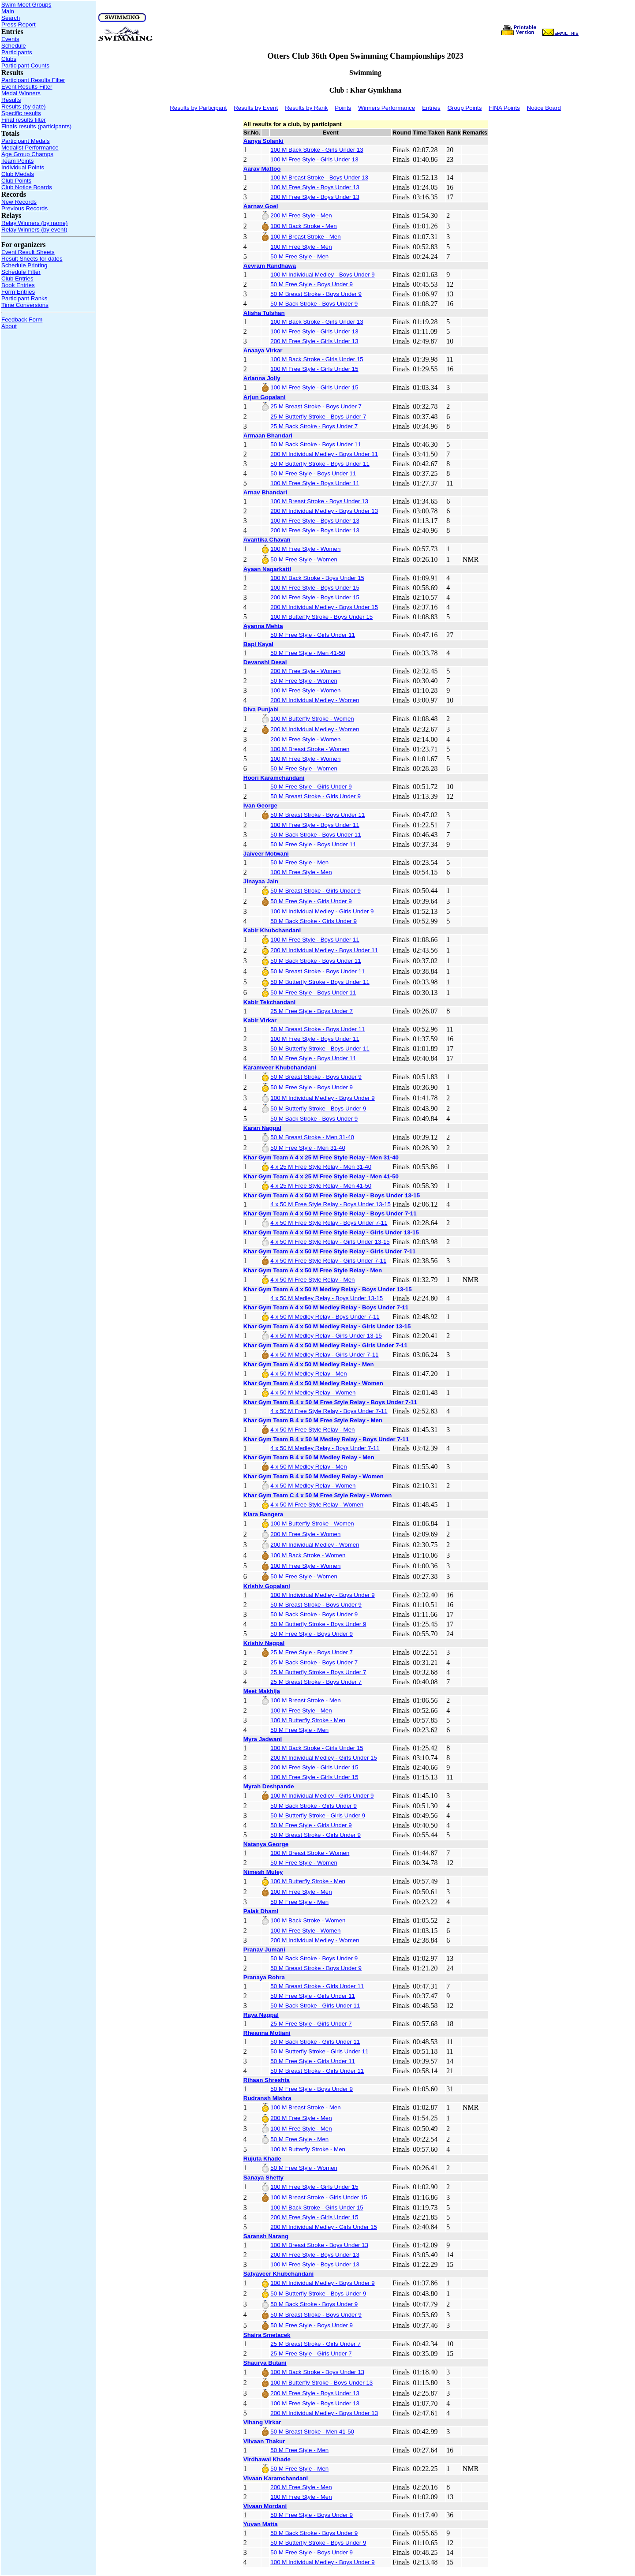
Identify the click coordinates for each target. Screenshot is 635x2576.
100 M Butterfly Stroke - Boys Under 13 (321, 2382)
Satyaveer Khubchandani (278, 2273)
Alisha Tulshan (264, 313)
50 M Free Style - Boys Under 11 (313, 473)
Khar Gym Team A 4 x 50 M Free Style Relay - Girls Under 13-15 (331, 1232)
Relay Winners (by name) (34, 223)
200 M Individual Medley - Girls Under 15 (323, 1757)
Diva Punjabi (261, 709)
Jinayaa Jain (260, 881)
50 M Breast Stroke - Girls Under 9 (315, 796)
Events (10, 39)
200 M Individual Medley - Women (314, 700)
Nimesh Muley (263, 1872)
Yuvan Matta (260, 2524)
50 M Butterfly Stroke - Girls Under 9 (317, 1815)
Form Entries (18, 291)
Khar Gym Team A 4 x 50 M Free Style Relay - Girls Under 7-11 (329, 1251)
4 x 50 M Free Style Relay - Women (316, 1504)
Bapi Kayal (258, 644)
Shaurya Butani (265, 2362)
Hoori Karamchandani (274, 777)
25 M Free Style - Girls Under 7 (310, 2023)
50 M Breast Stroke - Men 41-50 (312, 2431)
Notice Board (544, 108)
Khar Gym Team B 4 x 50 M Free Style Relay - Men (312, 1420)
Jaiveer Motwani (266, 853)
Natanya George (265, 1844)
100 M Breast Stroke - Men (305, 236)
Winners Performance (386, 108)
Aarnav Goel (260, 206)
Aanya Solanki (263, 141)
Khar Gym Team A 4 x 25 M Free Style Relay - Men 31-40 (321, 1157)
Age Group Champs (27, 154)
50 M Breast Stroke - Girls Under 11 (317, 1986)
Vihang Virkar (262, 2422)
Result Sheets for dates (32, 258)
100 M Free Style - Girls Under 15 (314, 369)
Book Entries (18, 285)
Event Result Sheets (28, 252)
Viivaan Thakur (264, 2441)
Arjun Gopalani (264, 397)
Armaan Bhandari (267, 435)
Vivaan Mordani (265, 2506)
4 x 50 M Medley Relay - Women (312, 1392)
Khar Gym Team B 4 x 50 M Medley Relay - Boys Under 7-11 (326, 1439)
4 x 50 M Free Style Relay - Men (312, 1279)
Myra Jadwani (262, 1739)
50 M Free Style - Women (303, 559)
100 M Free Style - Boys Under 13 (314, 187)
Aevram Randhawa (269, 265)
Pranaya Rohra (264, 1977)
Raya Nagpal (261, 2014)
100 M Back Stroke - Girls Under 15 (316, 359)
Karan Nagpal (262, 1128)
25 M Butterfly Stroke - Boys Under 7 (318, 416)
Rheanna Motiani (267, 2033)
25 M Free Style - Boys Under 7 (311, 1011)
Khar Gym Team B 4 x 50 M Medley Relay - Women (313, 1476)
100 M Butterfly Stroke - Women (312, 718)
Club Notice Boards (26, 187)
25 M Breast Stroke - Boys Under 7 (316, 406)
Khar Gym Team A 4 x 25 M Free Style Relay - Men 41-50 (321, 1176)
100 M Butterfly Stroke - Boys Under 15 (321, 616)
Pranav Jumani (264, 1949)
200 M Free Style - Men (301, 215)
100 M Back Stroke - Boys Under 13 (317, 2372)
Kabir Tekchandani (269, 1002)
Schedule (13, 45)
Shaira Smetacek (267, 2335)
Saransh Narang (265, 2236)
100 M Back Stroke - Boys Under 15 (317, 578)
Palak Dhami (260, 1911)
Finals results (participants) (36, 126)
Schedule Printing (24, 265)
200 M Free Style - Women (305, 671)
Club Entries (17, 278)
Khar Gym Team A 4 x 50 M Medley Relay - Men (308, 1364)
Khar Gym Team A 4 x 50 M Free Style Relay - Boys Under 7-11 (330, 1213)
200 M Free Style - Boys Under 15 (314, 597)
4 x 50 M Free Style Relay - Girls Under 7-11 (328, 1260)
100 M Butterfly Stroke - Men (307, 1720)
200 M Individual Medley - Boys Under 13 (324, 511)
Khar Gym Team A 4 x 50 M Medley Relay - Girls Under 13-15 (327, 1326)
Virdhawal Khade (267, 2459)
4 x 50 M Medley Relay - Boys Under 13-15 (326, 1298)
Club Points (16, 180)
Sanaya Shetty (263, 2177)
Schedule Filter (21, 272)
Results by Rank (306, 108)
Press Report (18, 24)
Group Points (465, 108)
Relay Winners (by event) (34, 229)
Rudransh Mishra (267, 2098)
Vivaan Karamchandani (275, 2478)
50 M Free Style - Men (299, 256)
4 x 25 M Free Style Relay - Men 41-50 (320, 1185)
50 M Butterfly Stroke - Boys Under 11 (319, 463)
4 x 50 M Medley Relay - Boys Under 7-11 (324, 1316)
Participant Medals (25, 141)
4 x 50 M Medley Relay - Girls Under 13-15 (326, 1335)
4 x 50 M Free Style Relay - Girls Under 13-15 (329, 1241)
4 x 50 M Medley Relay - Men (308, 1373)
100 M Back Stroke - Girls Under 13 (316, 149)
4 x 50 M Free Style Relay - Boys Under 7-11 (328, 1222)
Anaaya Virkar (263, 350)
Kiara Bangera (263, 1514)
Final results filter (23, 119)
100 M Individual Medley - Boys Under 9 (322, 274)
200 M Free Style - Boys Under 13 (314, 197)
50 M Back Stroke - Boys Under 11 (315, 444)
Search (10, 18)
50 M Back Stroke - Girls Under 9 (313, 921)
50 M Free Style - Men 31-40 (307, 1147)
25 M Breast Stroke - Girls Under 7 (315, 2343)
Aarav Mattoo (261, 168)
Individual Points (22, 167)
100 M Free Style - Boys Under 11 (314, 483)
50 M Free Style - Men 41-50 (307, 653)
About (9, 326)
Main (7, 11)
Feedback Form (21, 319)
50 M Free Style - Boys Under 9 (311, 284)
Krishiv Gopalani (266, 1586)
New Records (19, 201)
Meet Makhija (261, 1691)
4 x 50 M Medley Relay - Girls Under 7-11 (324, 1354)
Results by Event (256, 108)
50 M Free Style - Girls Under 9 (310, 786)
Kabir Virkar (259, 1020)
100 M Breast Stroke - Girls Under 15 (318, 2197)
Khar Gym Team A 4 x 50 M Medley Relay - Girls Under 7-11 (325, 1345)
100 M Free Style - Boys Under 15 (314, 587)
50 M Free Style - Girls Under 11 (312, 635)
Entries (431, 108)
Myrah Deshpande (268, 1786)
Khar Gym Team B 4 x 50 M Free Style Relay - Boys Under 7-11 (330, 1402)
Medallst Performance (30, 147)
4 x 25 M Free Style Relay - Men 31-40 (320, 1166)
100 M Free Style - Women (305, 549)
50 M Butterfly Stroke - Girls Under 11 (319, 2051)
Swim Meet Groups (26, 4)
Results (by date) (23, 106)
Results (11, 100)
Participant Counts (25, 65)
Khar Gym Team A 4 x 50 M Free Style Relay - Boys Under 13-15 (331, 1195)
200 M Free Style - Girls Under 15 (314, 1767)
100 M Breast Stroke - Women (309, 749)
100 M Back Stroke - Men (303, 226)
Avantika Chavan (267, 539)
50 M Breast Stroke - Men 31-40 (312, 1137)
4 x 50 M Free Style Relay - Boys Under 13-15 (330, 1204)
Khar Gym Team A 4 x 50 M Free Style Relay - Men (312, 1270)
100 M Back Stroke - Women (307, 1555)
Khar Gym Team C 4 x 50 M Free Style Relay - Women (317, 1495)
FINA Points (504, 108)
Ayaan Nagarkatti (267, 569)
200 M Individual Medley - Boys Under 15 (324, 607)
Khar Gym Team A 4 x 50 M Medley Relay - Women (313, 1383)
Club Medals (17, 174)
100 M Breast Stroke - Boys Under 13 (319, 177)
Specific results (21, 113)
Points (343, 108)
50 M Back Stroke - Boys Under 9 (314, 303)
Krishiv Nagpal (263, 1643)
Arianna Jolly (261, 378)
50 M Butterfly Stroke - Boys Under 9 (318, 1108)
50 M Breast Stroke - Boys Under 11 (317, 814)
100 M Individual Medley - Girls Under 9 (322, 911)
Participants (16, 52)
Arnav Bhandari (265, 492)
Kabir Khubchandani (272, 930)
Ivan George (260, 805)
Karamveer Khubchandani (279, 1067)
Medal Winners (21, 93)
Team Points (17, 160)
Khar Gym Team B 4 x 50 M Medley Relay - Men (308, 1457)
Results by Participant (198, 108)
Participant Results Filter (33, 80)
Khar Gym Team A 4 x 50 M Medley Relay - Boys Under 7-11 (325, 1307)
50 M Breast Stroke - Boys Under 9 (316, 294)
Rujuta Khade (262, 2158)
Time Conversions (25, 305)
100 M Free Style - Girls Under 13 (314, 159)
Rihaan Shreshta (266, 2080)
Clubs (8, 59)
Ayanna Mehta (263, 626)
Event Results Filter (26, 86)
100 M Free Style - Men (301, 246)
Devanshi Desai (265, 662)
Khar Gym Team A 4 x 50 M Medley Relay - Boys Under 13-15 (327, 1289)
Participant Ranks (24, 298)
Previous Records (24, 208)
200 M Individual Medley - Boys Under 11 (324, 454)
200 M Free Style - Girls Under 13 (314, 341)
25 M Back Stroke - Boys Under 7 (314, 426)
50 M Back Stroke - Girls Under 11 (315, 2005)
